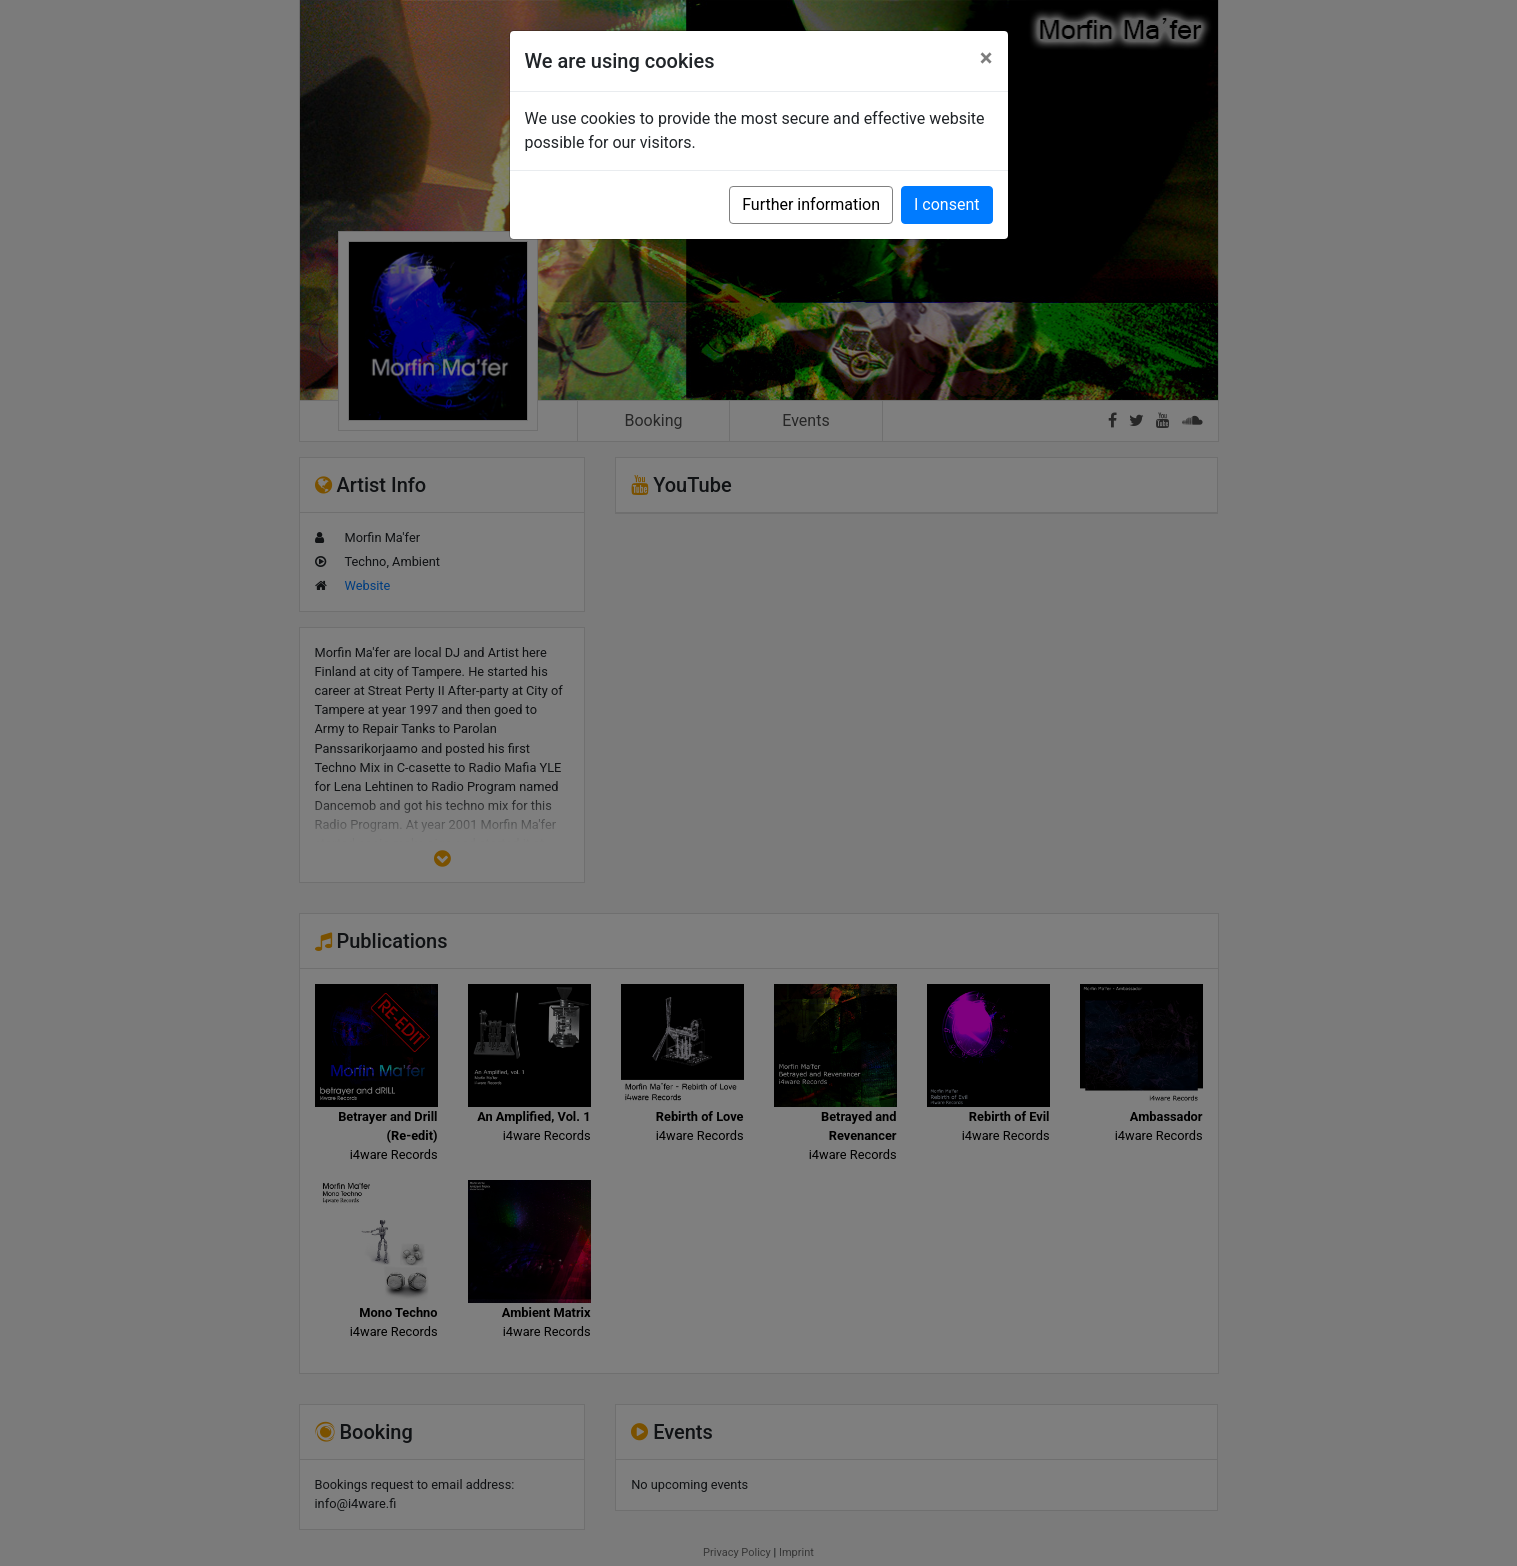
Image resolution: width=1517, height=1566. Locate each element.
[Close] (986, 58)
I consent (946, 204)
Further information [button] (811, 204)
